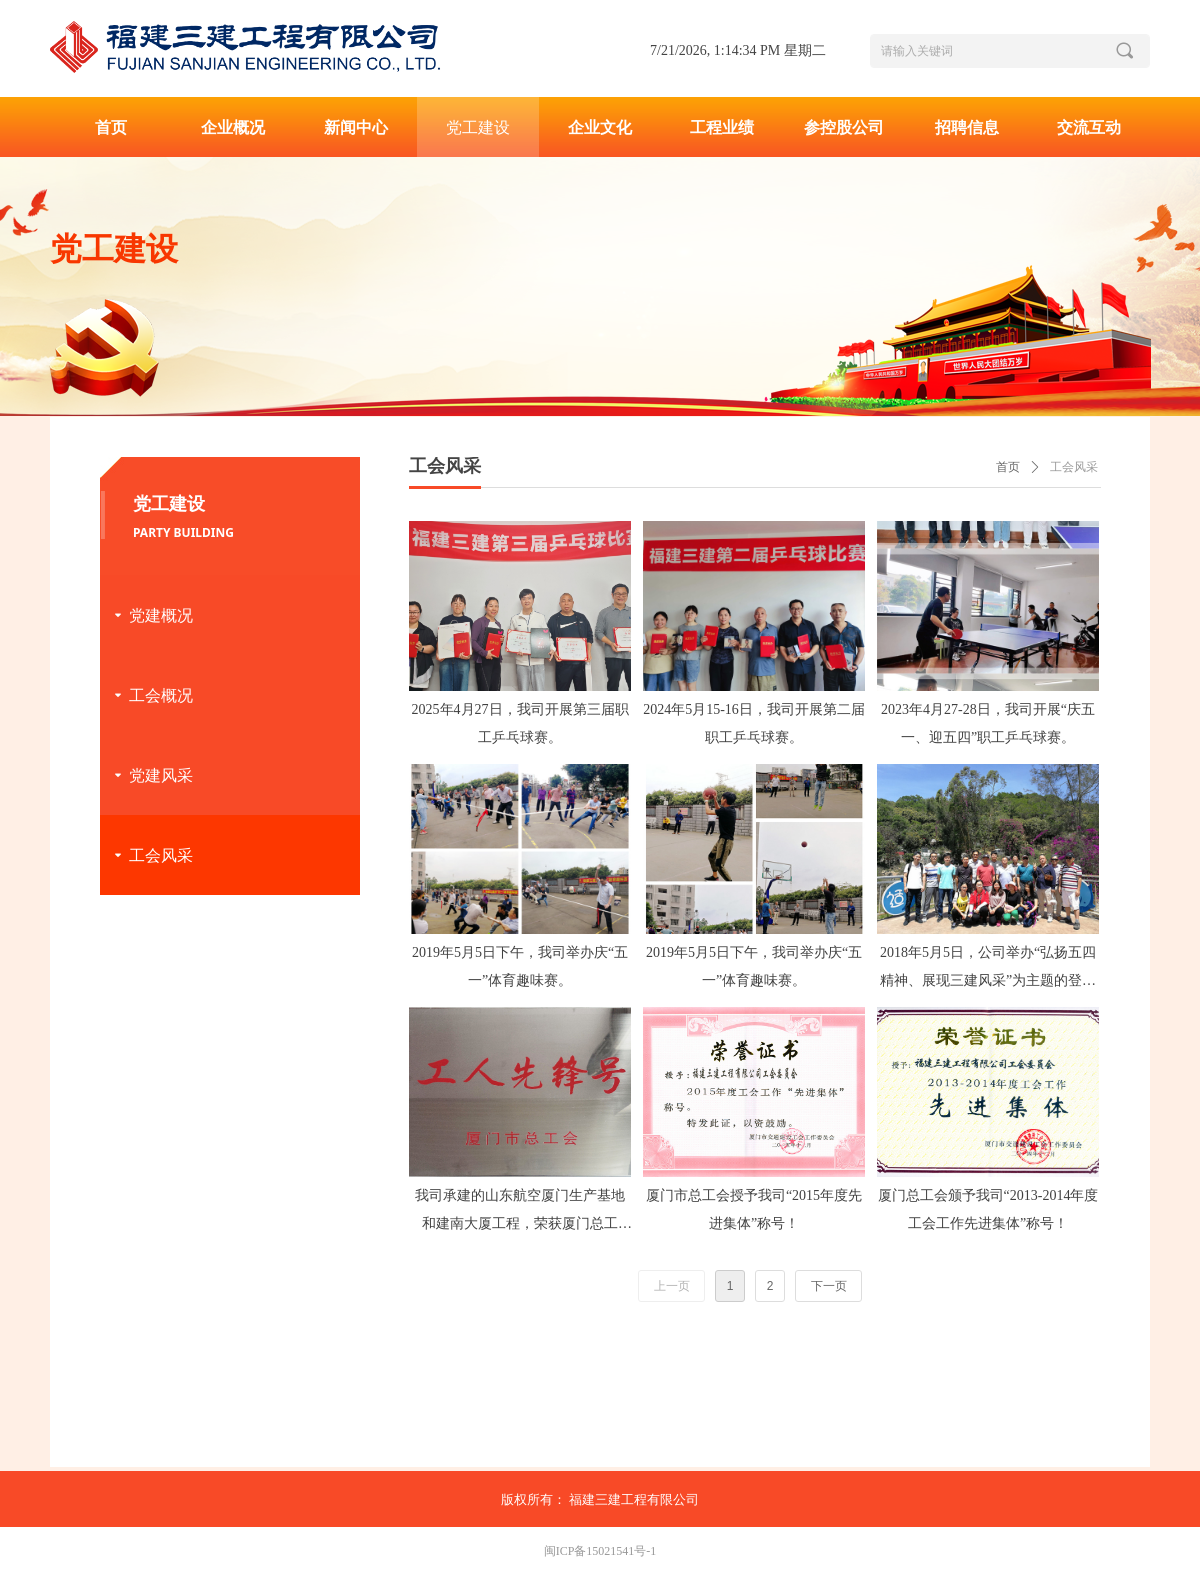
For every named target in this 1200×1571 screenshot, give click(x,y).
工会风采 (1074, 467)
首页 (1008, 467)
